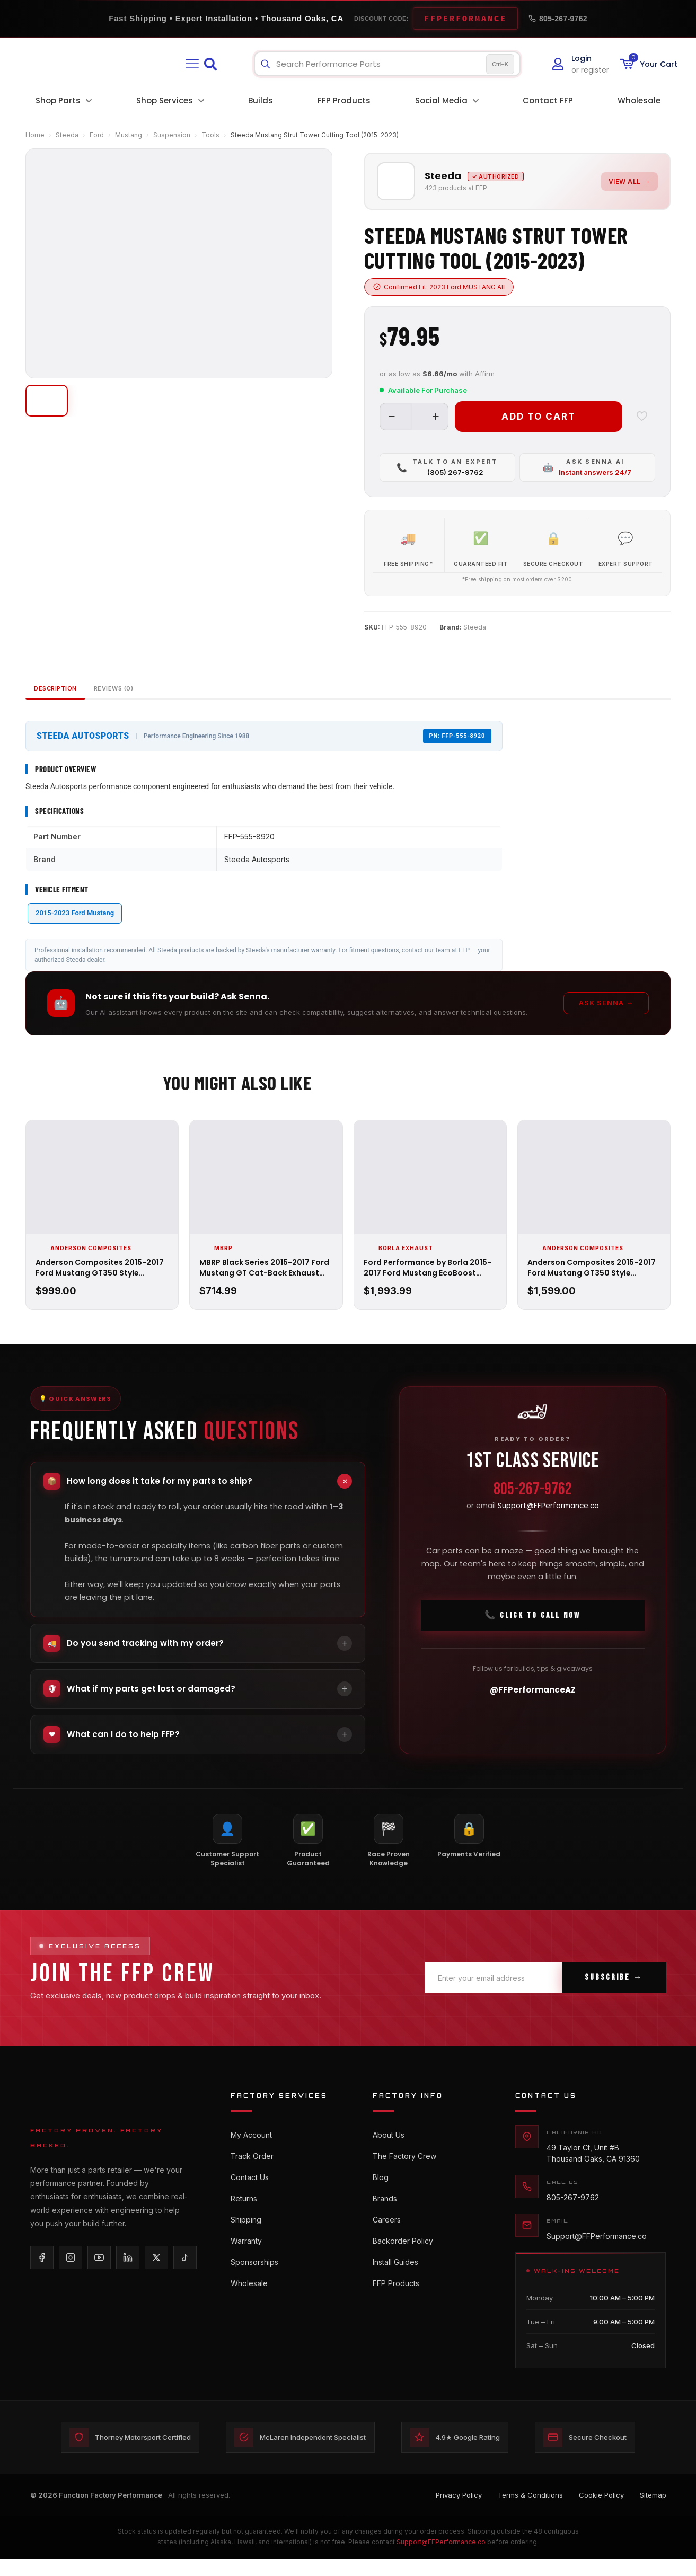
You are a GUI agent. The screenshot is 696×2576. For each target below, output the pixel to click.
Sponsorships (254, 2290)
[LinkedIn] (127, 2273)
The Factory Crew (404, 2173)
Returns (244, 2220)
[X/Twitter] (156, 2273)
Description (69, 701)
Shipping (246, 2243)
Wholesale (249, 2313)
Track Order (252, 2173)
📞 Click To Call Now (532, 1636)
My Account (251, 2150)
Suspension (171, 135)
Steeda (67, 135)
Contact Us (250, 2196)
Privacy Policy (459, 2513)
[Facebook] (42, 2273)
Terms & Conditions (530, 2513)
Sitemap (653, 2513)
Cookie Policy (601, 2513)
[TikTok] (185, 2273)
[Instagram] (70, 2273)
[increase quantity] (436, 415)
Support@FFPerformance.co (548, 1526)
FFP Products (396, 2313)
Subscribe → (614, 1994)
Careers (387, 2243)
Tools (210, 135)
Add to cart (538, 415)
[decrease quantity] (392, 415)
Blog (381, 2196)
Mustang (128, 135)
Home (35, 135)
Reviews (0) (155, 701)
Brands (385, 2220)
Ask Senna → (606, 1019)
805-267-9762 (557, 18)
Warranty (246, 2266)
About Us (388, 2150)
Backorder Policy (403, 2266)
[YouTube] (99, 2273)
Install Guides (395, 2290)
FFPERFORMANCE (465, 18)
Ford (97, 135)
